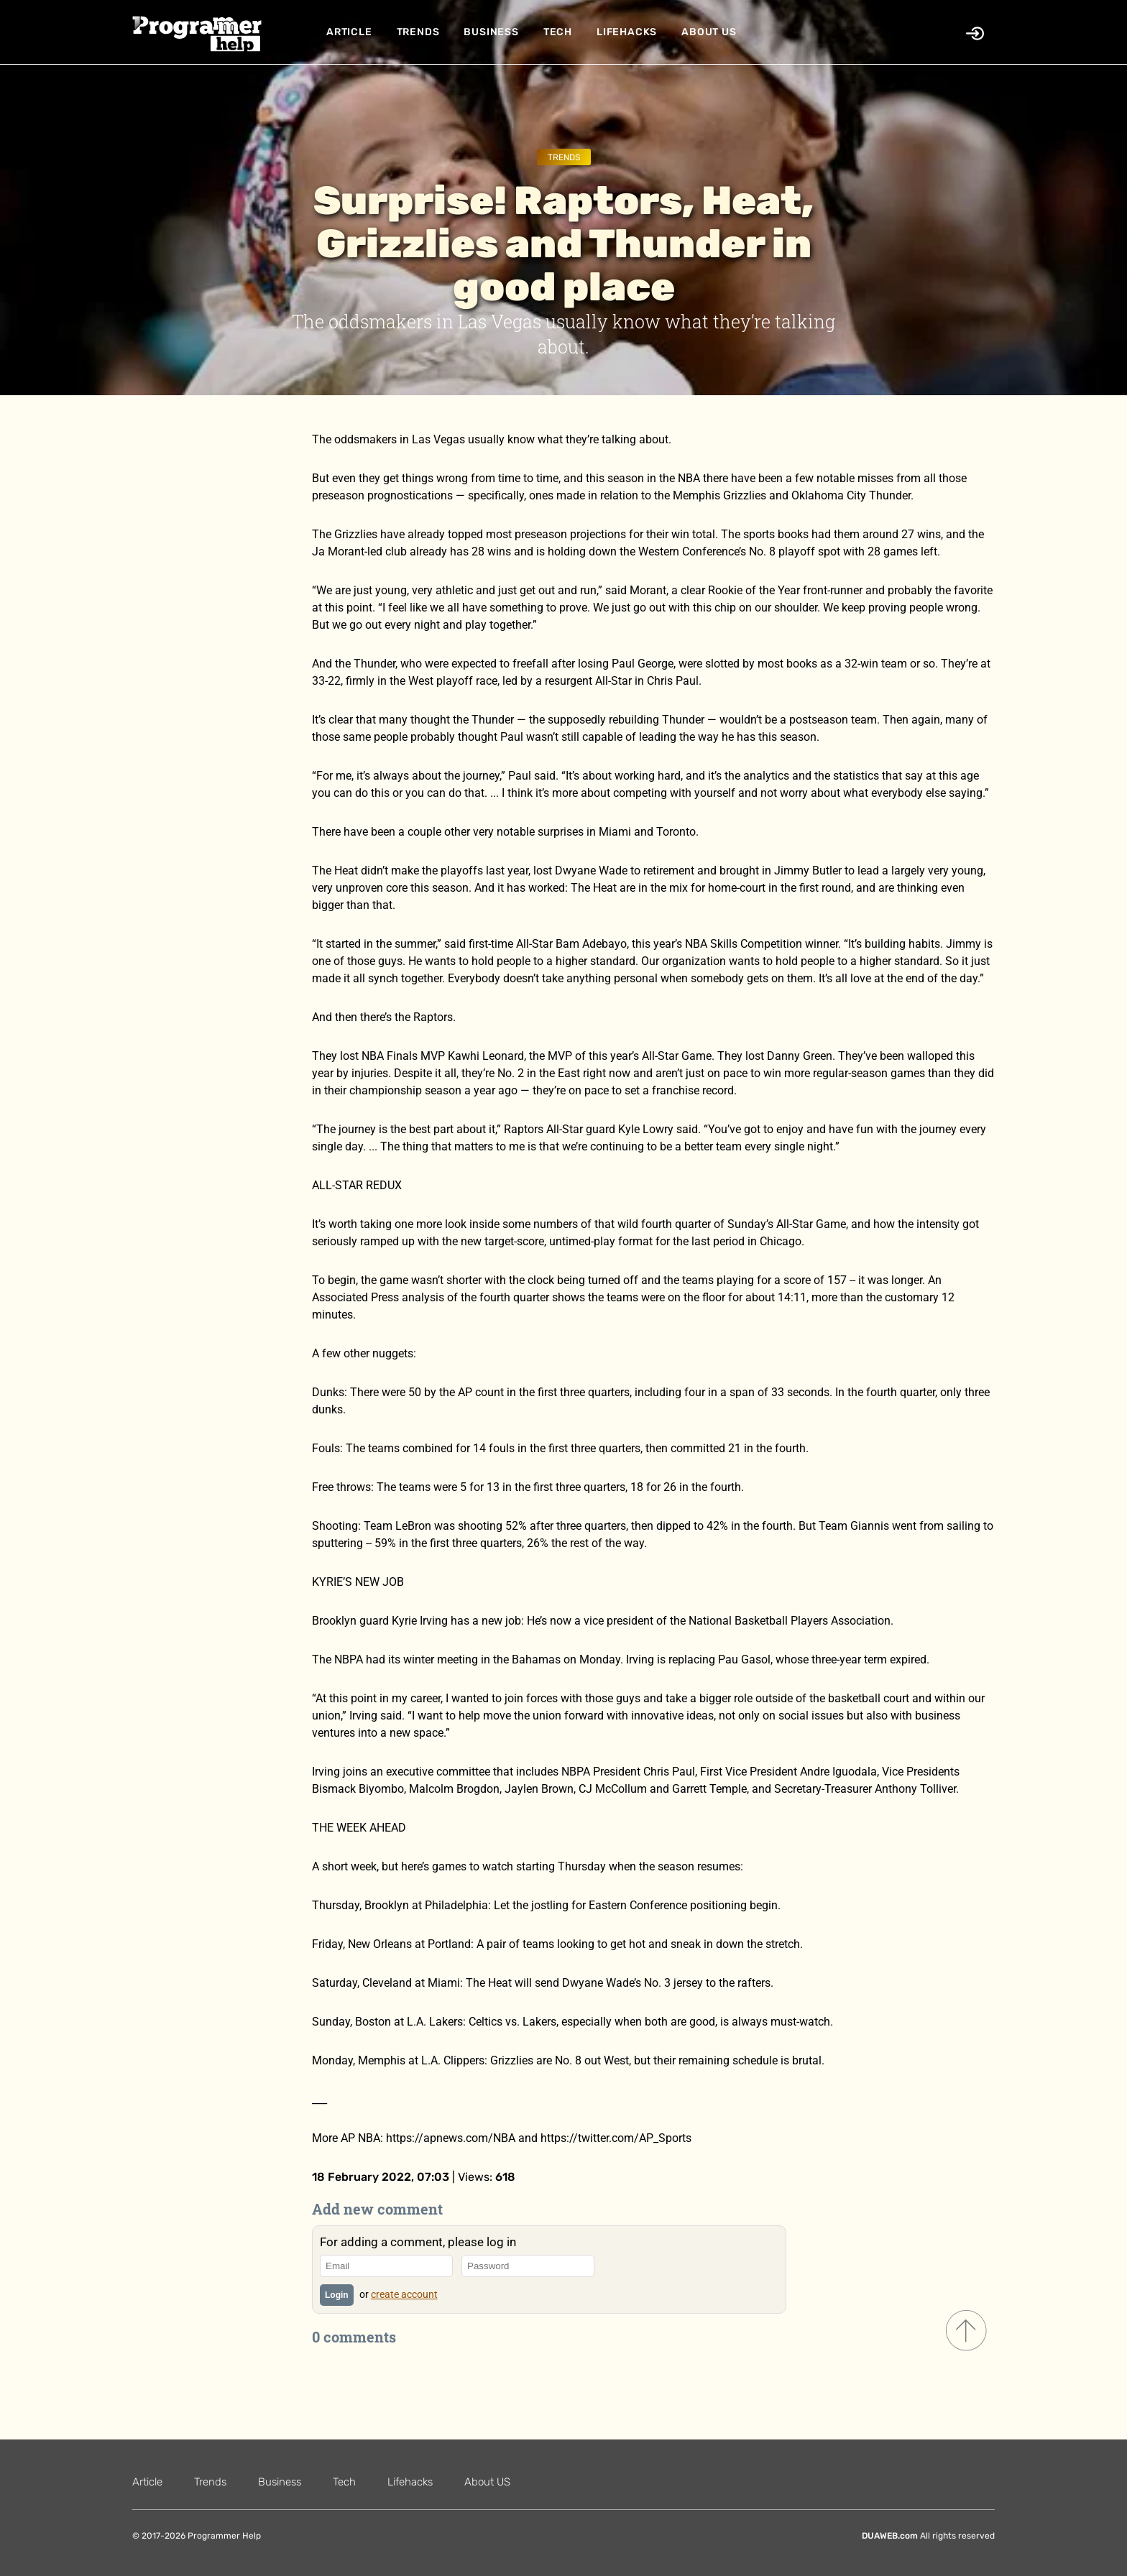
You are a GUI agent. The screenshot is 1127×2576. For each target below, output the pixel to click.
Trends (418, 32)
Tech (557, 32)
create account (404, 2294)
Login (337, 2295)
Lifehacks (627, 32)
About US (708, 32)
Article (349, 32)
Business (491, 32)
